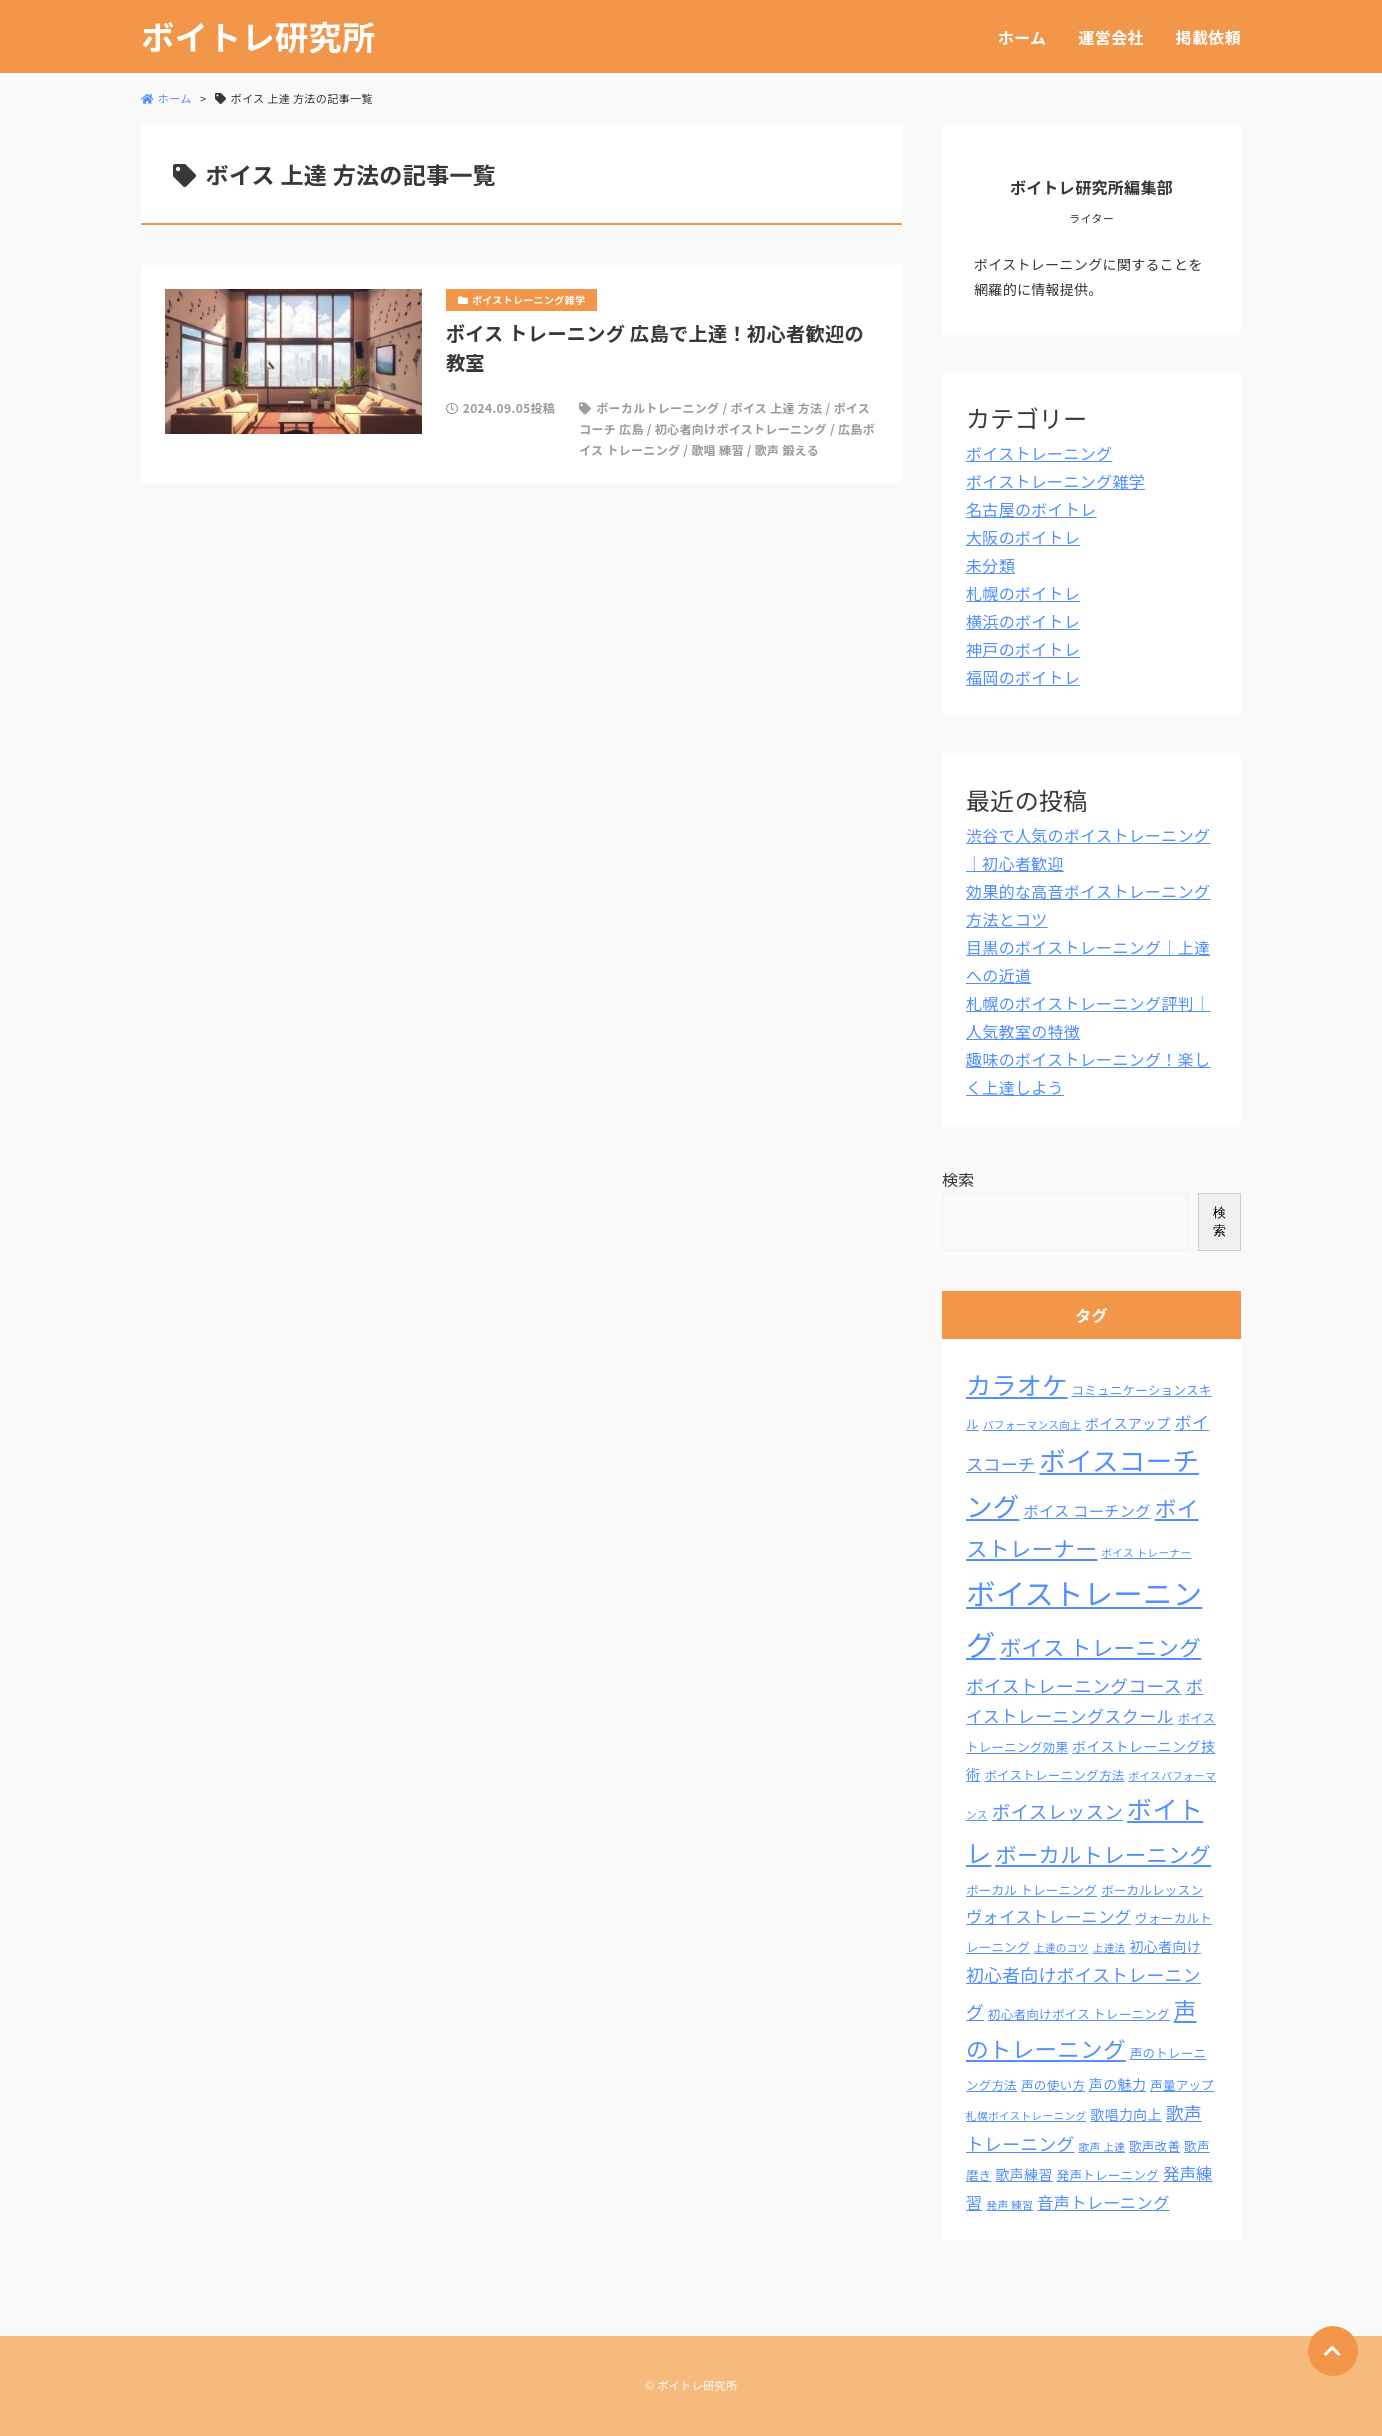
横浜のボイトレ (1023, 621)
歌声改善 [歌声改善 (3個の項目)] (1154, 2146)
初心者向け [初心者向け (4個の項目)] (1166, 1946)
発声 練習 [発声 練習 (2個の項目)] (1010, 2204)
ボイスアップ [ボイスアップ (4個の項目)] (1128, 1423)
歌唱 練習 (717, 449)
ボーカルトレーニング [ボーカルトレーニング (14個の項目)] (1103, 1853)
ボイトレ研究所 (258, 36)
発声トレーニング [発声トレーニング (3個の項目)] (1108, 2175)
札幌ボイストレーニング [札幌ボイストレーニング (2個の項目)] (1026, 2115)
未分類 (990, 565)
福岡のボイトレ (1023, 677)
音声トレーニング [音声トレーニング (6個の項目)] (1103, 2202)
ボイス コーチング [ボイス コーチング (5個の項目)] (1086, 1510)
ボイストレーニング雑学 (1055, 481)
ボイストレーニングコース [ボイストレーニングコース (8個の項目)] (1074, 1685)
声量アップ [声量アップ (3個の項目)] (1182, 2085)
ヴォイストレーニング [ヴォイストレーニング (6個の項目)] (1048, 1916)
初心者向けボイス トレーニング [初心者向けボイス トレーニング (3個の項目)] (1079, 2014)
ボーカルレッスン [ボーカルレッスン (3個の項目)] (1152, 1890)
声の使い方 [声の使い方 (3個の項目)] (1053, 2085)
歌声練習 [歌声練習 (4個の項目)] (1023, 2174)
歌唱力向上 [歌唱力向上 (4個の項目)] (1126, 2114)
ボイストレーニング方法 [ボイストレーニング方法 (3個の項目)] (1054, 1775)
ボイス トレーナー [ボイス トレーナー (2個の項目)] (1146, 1552)
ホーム (1022, 37)
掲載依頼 (1208, 37)
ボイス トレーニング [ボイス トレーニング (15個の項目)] (1101, 1646)
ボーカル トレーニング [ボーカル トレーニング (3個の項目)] (1031, 1890)
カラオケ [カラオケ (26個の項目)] (1017, 1384)
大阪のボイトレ (1023, 537)
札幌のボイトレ (1023, 593)
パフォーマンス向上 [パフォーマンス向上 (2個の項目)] (1032, 1424)
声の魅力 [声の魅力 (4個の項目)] (1117, 2084)
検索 (958, 1179)
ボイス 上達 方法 (776, 407)
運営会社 (1110, 37)
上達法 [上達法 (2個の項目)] (1109, 1947)
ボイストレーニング (1039, 453)
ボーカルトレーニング (657, 407)
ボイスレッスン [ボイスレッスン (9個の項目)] (1058, 1810)
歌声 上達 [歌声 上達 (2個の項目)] (1102, 2146)
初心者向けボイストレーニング (741, 428)
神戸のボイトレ (1023, 649)
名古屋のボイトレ (1031, 509)
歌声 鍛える (787, 449)
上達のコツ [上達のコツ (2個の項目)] (1061, 1947)
